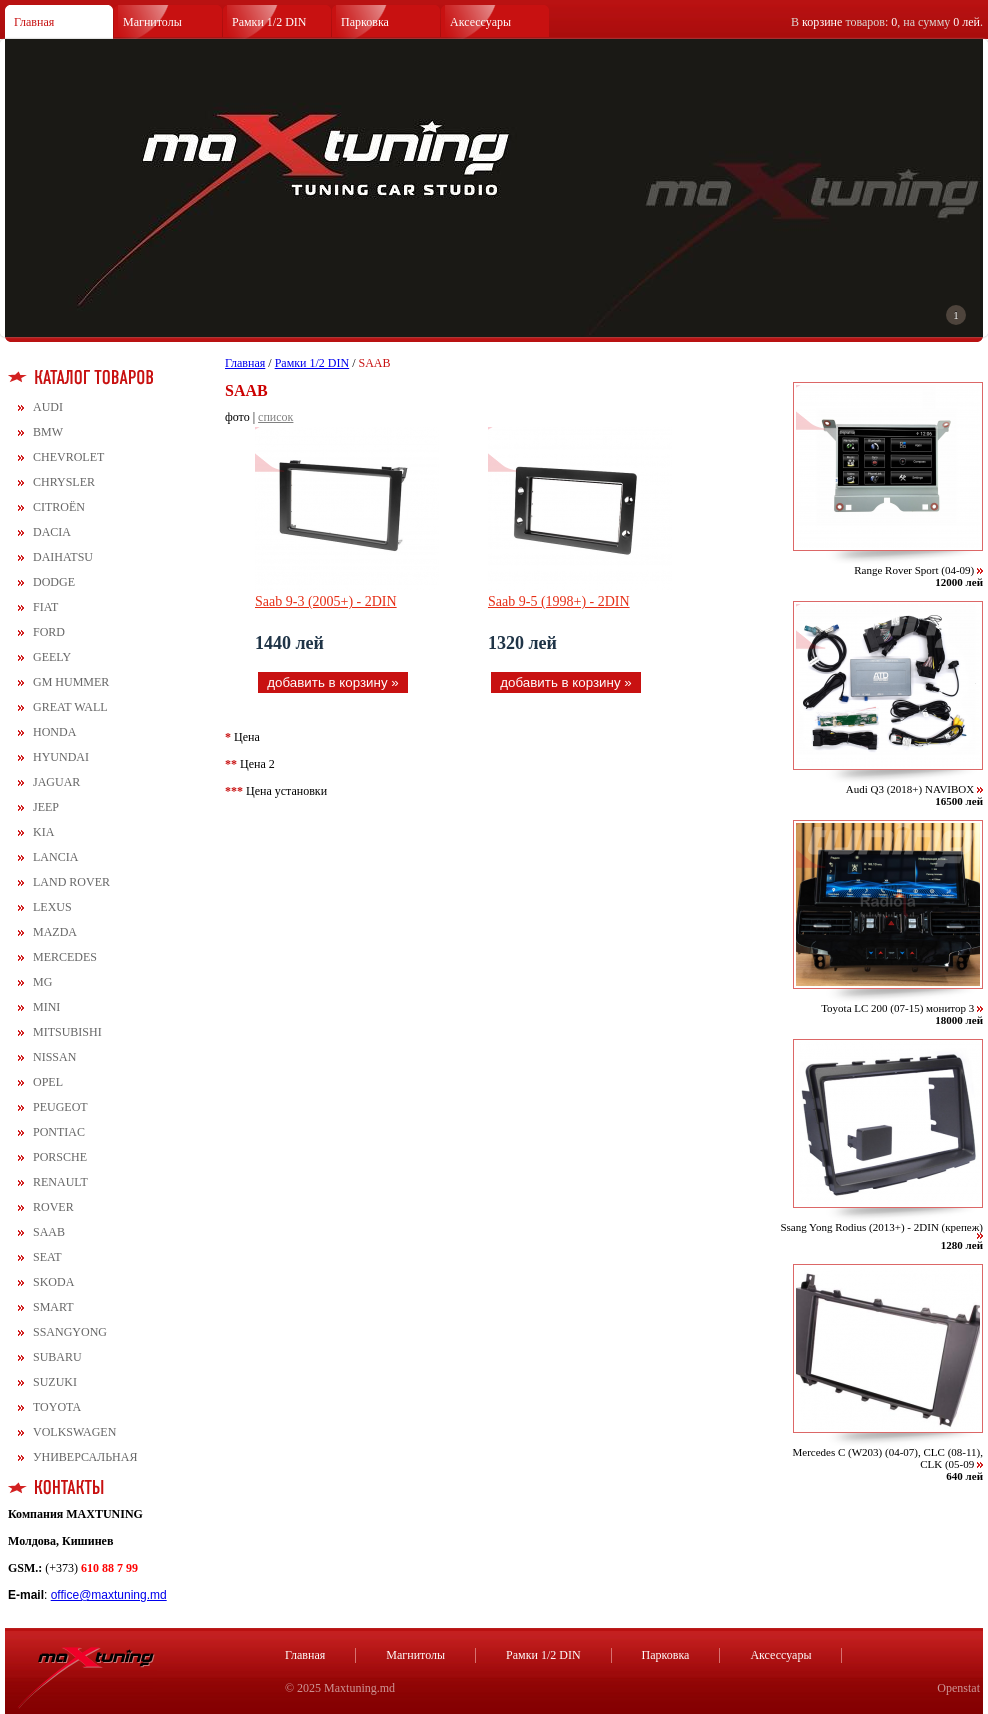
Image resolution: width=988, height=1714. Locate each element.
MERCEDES (65, 957)
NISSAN (54, 1057)
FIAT (45, 607)
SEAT (47, 1257)
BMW (48, 432)
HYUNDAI (61, 757)
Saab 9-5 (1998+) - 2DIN (559, 601)
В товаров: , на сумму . (887, 22)
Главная (34, 22)
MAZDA (55, 932)
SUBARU (57, 1357)
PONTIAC (59, 1132)
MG (42, 982)
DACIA (52, 532)
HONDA (54, 732)
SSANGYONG (70, 1332)
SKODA (53, 1282)
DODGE (54, 582)
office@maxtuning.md (109, 1595)
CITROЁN (59, 507)
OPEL (48, 1082)
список (275, 417)
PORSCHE (60, 1157)
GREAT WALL (70, 707)
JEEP (46, 807)
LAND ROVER (71, 882)
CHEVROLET (68, 457)
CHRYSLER (64, 482)
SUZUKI (55, 1382)
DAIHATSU (63, 557)
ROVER (53, 1207)
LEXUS (52, 907)
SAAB (49, 1232)
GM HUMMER (71, 682)
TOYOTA (57, 1407)
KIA (43, 832)
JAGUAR (56, 782)
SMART (53, 1307)
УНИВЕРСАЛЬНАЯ (85, 1457)
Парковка (365, 22)
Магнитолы (152, 22)
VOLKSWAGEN (74, 1432)
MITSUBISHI (67, 1032)
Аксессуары (480, 22)
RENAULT (60, 1182)
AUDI (48, 407)
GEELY (52, 657)
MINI (46, 1007)
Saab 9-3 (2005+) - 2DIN (326, 601)
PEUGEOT (60, 1107)
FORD (49, 632)
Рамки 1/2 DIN (269, 22)
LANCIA (55, 857)
